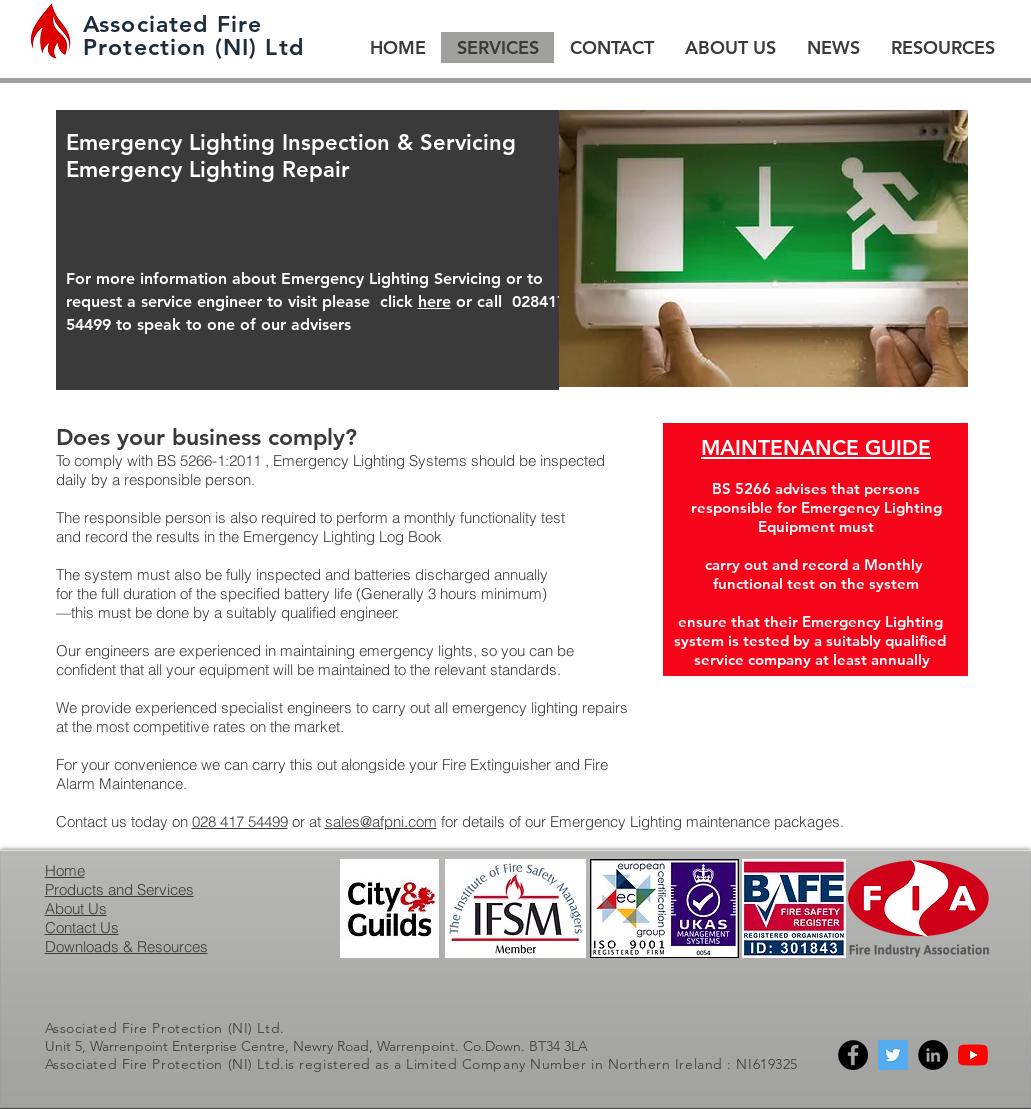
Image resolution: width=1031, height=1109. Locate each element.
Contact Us (82, 927)
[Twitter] (893, 1055)
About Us (76, 908)
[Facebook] (853, 1055)
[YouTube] (973, 1055)
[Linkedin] (933, 1055)
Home (65, 870)
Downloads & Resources (126, 946)
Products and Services (119, 889)
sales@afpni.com (381, 821)
